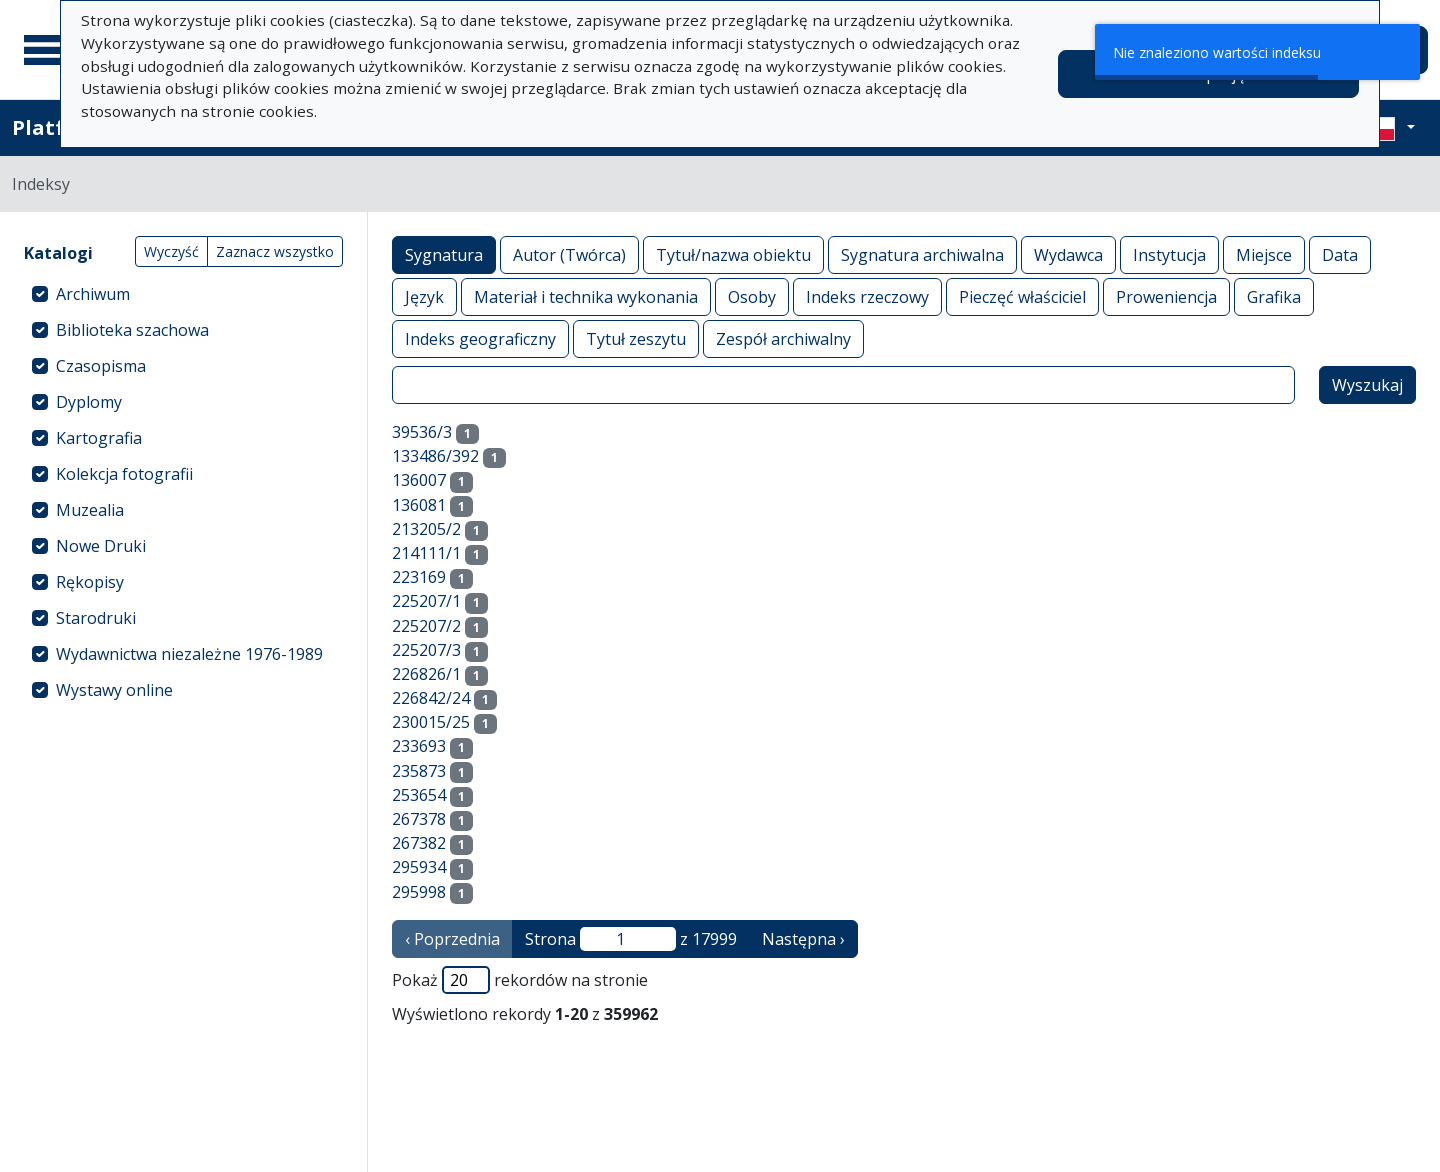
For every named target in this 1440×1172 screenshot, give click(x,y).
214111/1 (426, 553)
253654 (419, 795)
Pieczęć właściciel (1022, 296)
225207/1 (426, 601)
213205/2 (426, 529)
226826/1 (426, 674)
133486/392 (435, 456)
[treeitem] (183, 294)
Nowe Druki (101, 546)
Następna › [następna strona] (803, 939)
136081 (419, 505)
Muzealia (90, 510)
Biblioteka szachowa (132, 330)
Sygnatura (444, 254)
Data (1340, 254)
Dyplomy (89, 402)
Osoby (752, 296)
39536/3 (422, 432)
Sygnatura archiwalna (922, 254)
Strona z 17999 (631, 939)
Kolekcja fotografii (124, 474)
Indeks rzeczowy (867, 296)
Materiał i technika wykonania (586, 296)
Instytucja (1169, 254)
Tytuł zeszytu (636, 338)
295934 (419, 867)
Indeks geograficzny (480, 338)
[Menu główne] (49, 50)
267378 (419, 819)
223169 (419, 577)
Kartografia (99, 438)
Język (424, 296)
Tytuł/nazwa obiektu (733, 254)
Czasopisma (101, 366)
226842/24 (431, 698)
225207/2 (426, 626)
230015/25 (431, 722)
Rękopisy (90, 582)
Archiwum (93, 294)
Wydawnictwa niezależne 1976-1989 (189, 654)
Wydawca (1068, 254)
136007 (419, 480)
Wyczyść (171, 251)
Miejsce (1264, 254)
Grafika (1274, 296)
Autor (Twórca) (569, 254)
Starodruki (96, 618)
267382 (419, 843)
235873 (419, 771)
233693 (419, 746)
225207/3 (426, 650)
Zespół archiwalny (783, 338)
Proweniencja (1166, 296)
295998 (419, 892)
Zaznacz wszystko (275, 251)
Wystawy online (114, 690)
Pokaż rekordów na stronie (520, 980)
